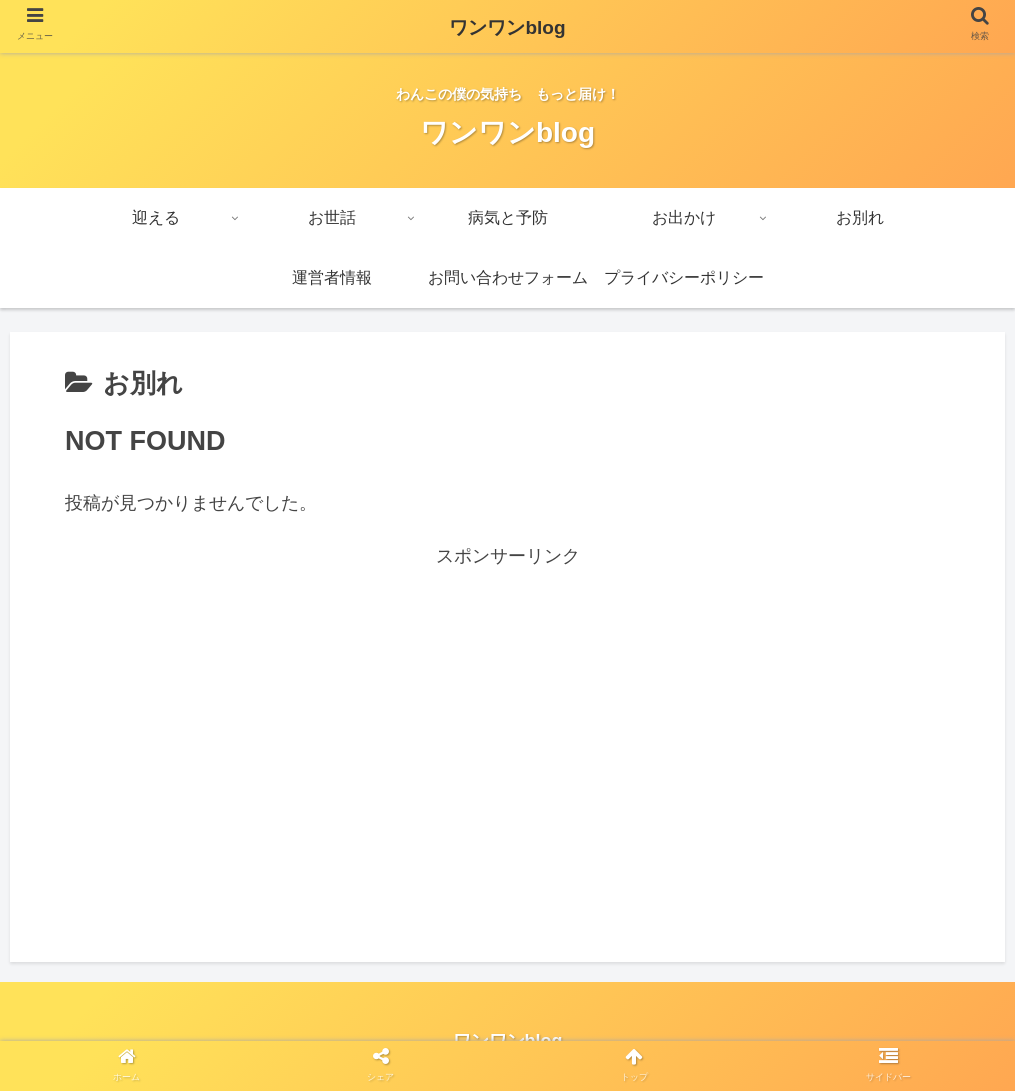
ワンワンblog (507, 27)
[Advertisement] (507, 712)
